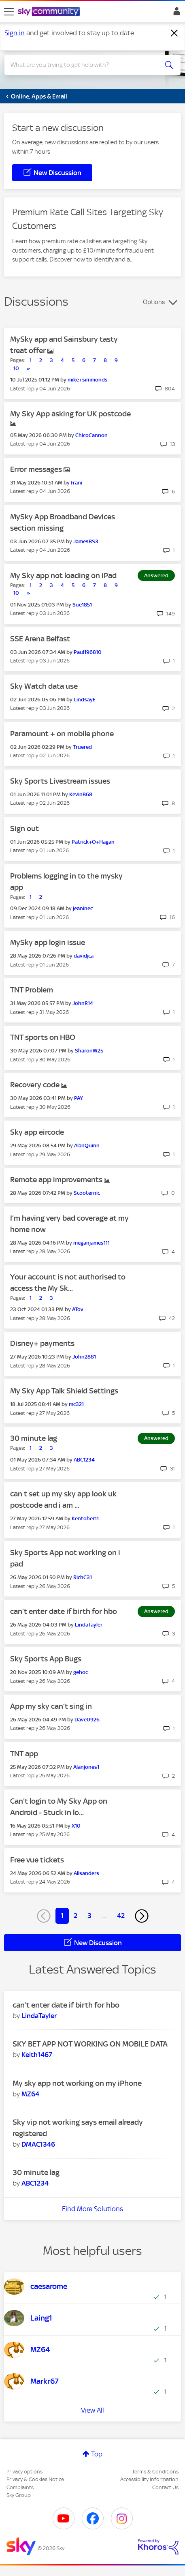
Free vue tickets (37, 1859)
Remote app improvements (57, 1179)
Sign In (175, 13)
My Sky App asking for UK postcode (70, 413)
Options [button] (154, 302)
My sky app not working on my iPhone (77, 2083)
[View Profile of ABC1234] (84, 1460)
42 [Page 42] (121, 1916)
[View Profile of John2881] (84, 1357)
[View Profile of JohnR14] (82, 1003)
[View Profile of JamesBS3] (85, 541)
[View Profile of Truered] (82, 747)
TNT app (24, 1753)
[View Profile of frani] (76, 483)
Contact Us (165, 2487)
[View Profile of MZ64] (30, 2094)
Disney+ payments (42, 1343)
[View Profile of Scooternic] (87, 1193)
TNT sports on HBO (42, 1037)
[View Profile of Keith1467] (36, 2055)
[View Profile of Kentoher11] (85, 1518)
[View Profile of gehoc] (80, 1672)
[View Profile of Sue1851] (82, 605)
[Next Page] (142, 1916)
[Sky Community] (50, 12)
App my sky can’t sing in (51, 1706)
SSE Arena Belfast (40, 638)
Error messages (37, 469)
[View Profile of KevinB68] (80, 794)
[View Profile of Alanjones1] (86, 1767)
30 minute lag (33, 1438)
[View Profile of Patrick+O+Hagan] (93, 842)
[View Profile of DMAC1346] (38, 2144)
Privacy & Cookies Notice (35, 2479)
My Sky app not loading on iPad (63, 575)
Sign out (24, 828)
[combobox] (83, 65)
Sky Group (18, 2495)
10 (16, 368)
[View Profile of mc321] (76, 1404)
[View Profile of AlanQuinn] (87, 1145)
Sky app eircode (37, 1132)
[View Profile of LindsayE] (85, 700)
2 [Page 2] (75, 1916)
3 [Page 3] (89, 1916)
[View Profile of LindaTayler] (88, 1625)
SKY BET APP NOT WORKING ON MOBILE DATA (90, 2044)
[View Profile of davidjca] (84, 956)
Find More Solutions (92, 2209)
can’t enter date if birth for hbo (63, 1611)
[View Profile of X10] (76, 1826)
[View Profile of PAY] (78, 1098)
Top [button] (96, 2454)
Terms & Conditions (155, 2472)
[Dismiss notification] (174, 33)
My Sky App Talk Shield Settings (64, 1390)
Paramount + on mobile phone (62, 733)
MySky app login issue (47, 942)
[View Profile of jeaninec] (83, 908)
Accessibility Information (149, 2479)
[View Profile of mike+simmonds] (88, 380)
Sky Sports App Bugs (45, 1658)
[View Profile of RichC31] (82, 1577)
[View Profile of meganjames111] (91, 1243)
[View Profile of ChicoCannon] (91, 435)
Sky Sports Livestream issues (60, 781)
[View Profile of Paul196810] (88, 652)
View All (92, 2410)
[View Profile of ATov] (77, 1309)
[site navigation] (9, 12)
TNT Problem (31, 989)
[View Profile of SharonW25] (89, 1051)
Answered (156, 575)
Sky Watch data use (44, 686)
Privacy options (24, 2472)
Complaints (20, 2487)
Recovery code (35, 1084)
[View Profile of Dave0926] (87, 1720)
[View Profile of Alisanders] (86, 1873)
